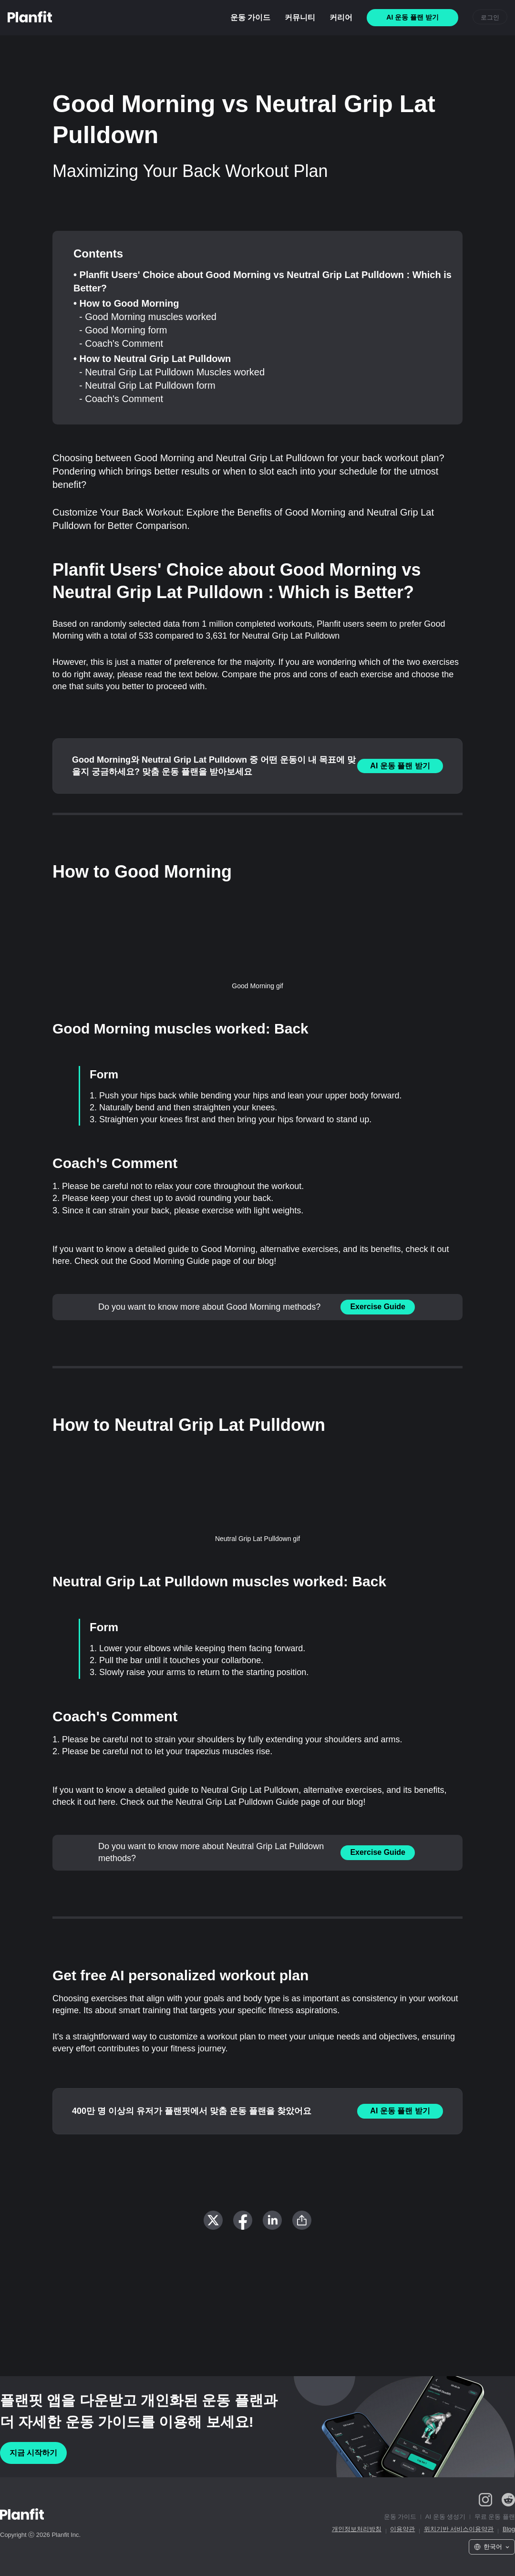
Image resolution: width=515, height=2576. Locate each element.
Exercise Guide (377, 1307)
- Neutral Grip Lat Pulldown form (147, 385)
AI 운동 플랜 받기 (400, 766)
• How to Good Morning (126, 303)
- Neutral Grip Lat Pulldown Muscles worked (172, 372)
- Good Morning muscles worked (147, 316)
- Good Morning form (123, 330)
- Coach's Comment (121, 343)
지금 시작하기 (33, 2453)
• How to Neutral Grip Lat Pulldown (152, 358)
